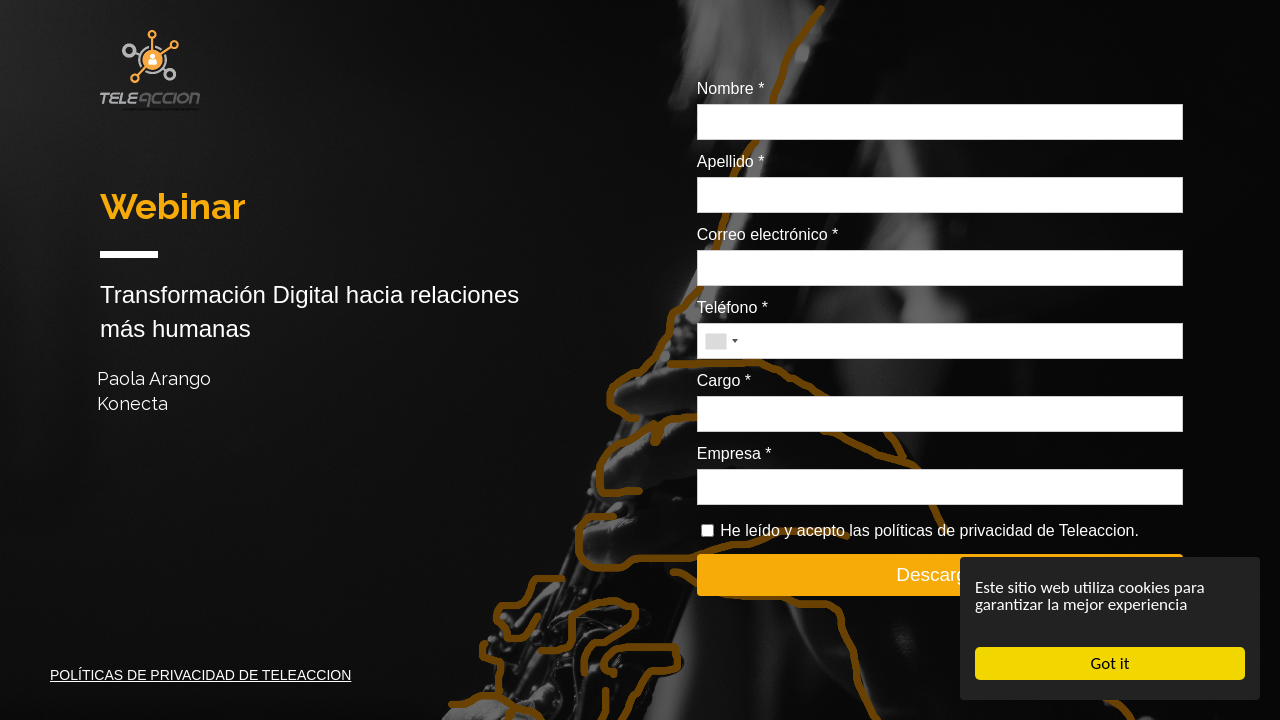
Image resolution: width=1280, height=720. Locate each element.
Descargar (940, 574)
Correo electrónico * (767, 234)
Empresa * (734, 453)
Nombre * (731, 88)
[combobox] (721, 341)
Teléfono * (732, 307)
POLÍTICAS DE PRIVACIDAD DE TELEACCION (200, 675)
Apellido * (731, 161)
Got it (1110, 663)
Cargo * (724, 380)
